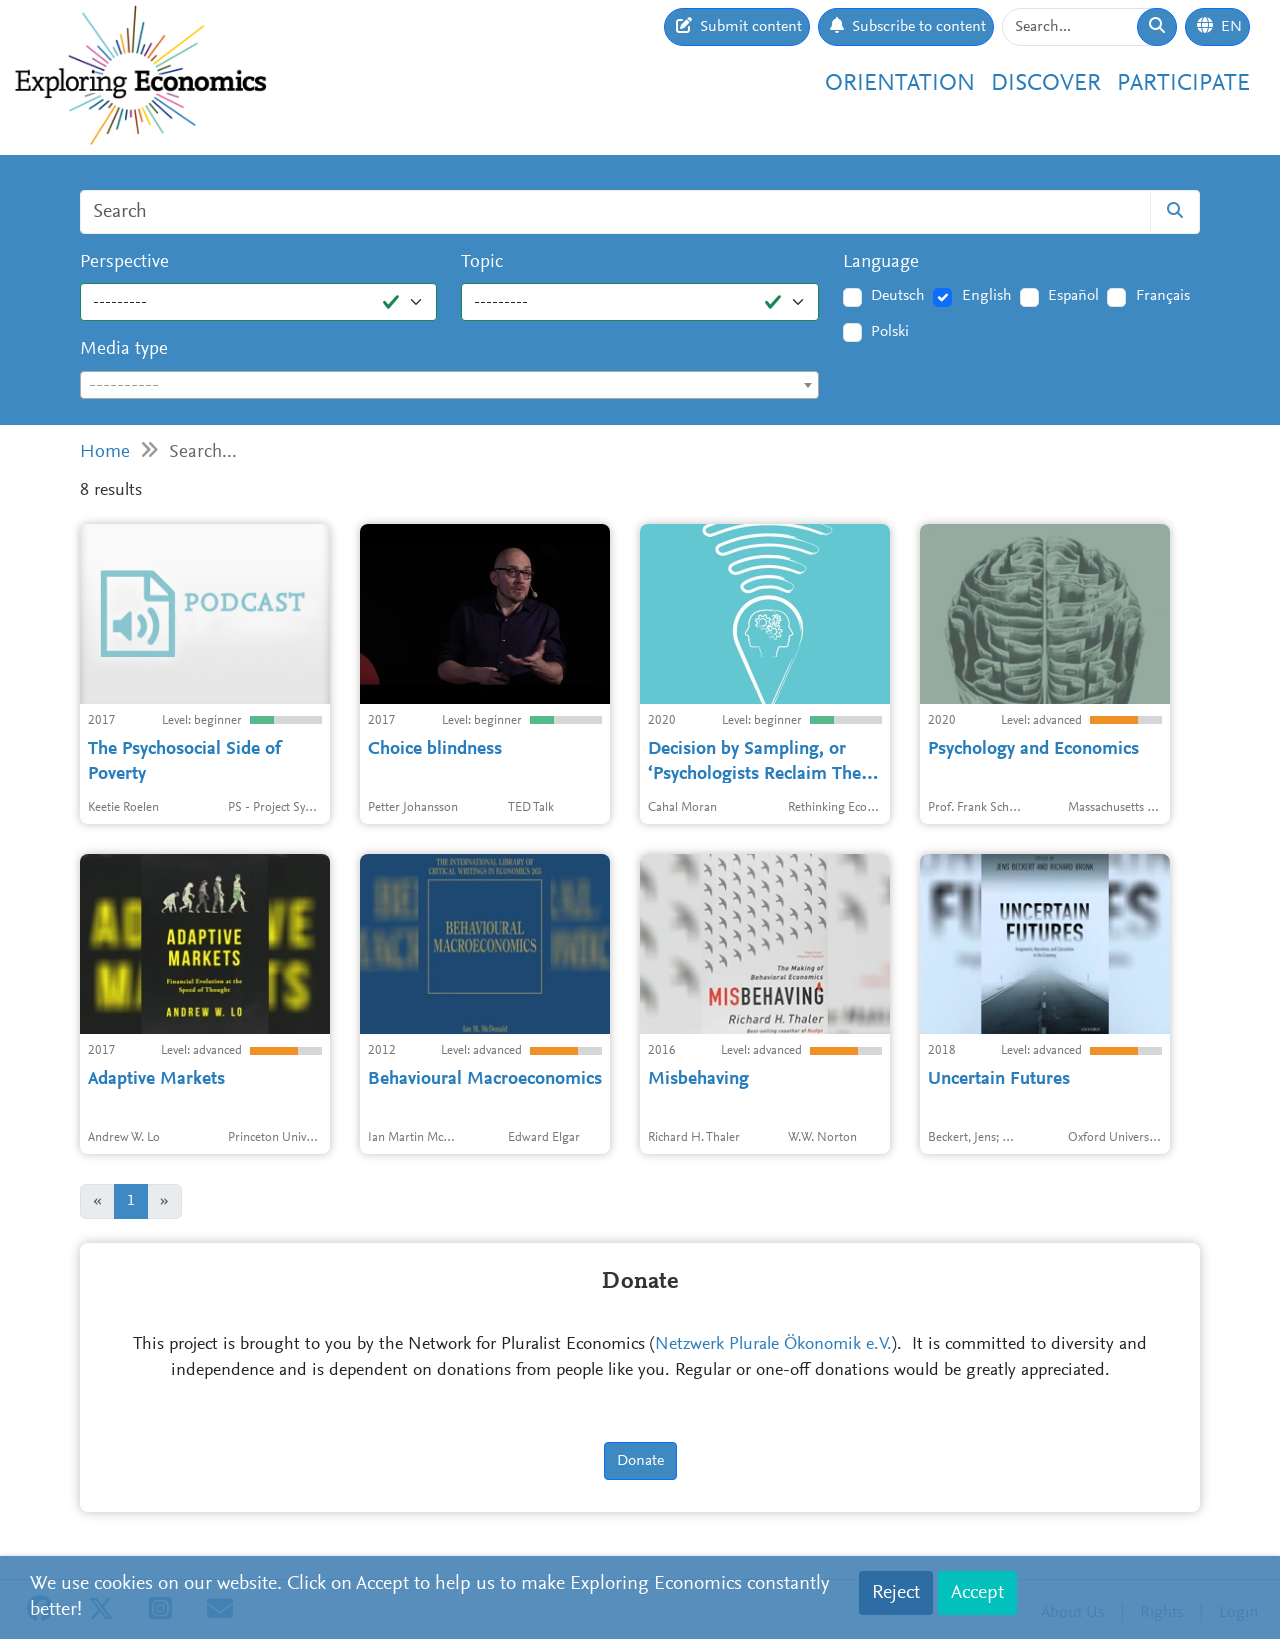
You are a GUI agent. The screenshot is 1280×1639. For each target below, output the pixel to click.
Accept (977, 1593)
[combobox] (449, 385)
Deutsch (898, 296)
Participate (1183, 84)
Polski (890, 332)
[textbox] (449, 386)
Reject (896, 1593)
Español (1073, 296)
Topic (482, 262)
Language (881, 262)
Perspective (124, 262)
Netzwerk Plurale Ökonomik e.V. (773, 1345)
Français (1163, 296)
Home (105, 452)
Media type (124, 349)
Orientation (900, 84)
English (987, 296)
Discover (1046, 84)
